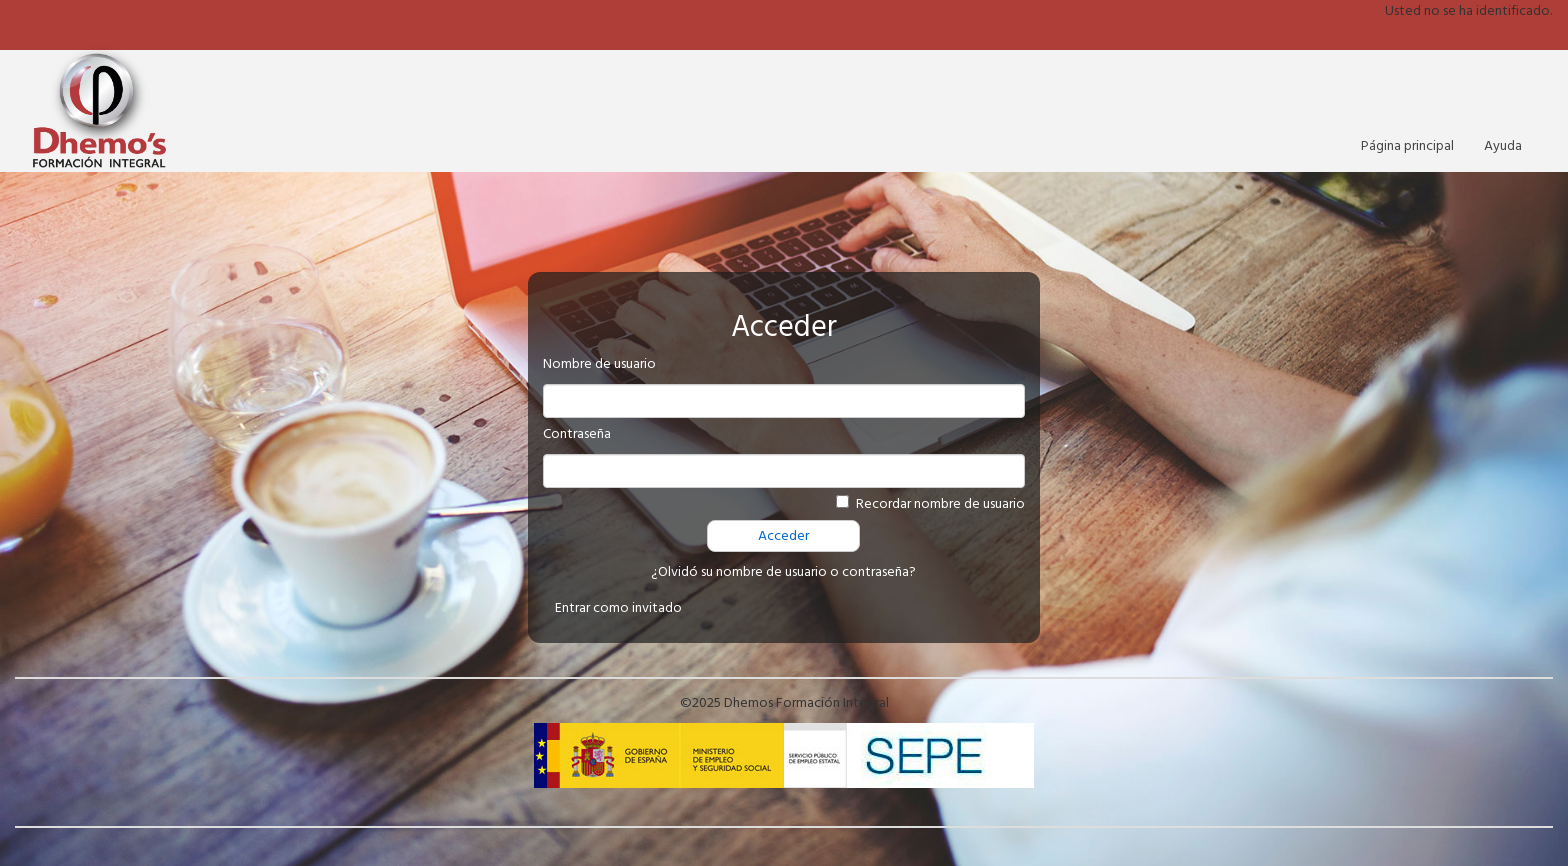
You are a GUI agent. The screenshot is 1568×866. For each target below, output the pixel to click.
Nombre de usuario (599, 364)
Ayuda (1503, 146)
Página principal (1407, 146)
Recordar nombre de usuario (940, 504)
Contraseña (577, 434)
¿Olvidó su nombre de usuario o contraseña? (783, 572)
